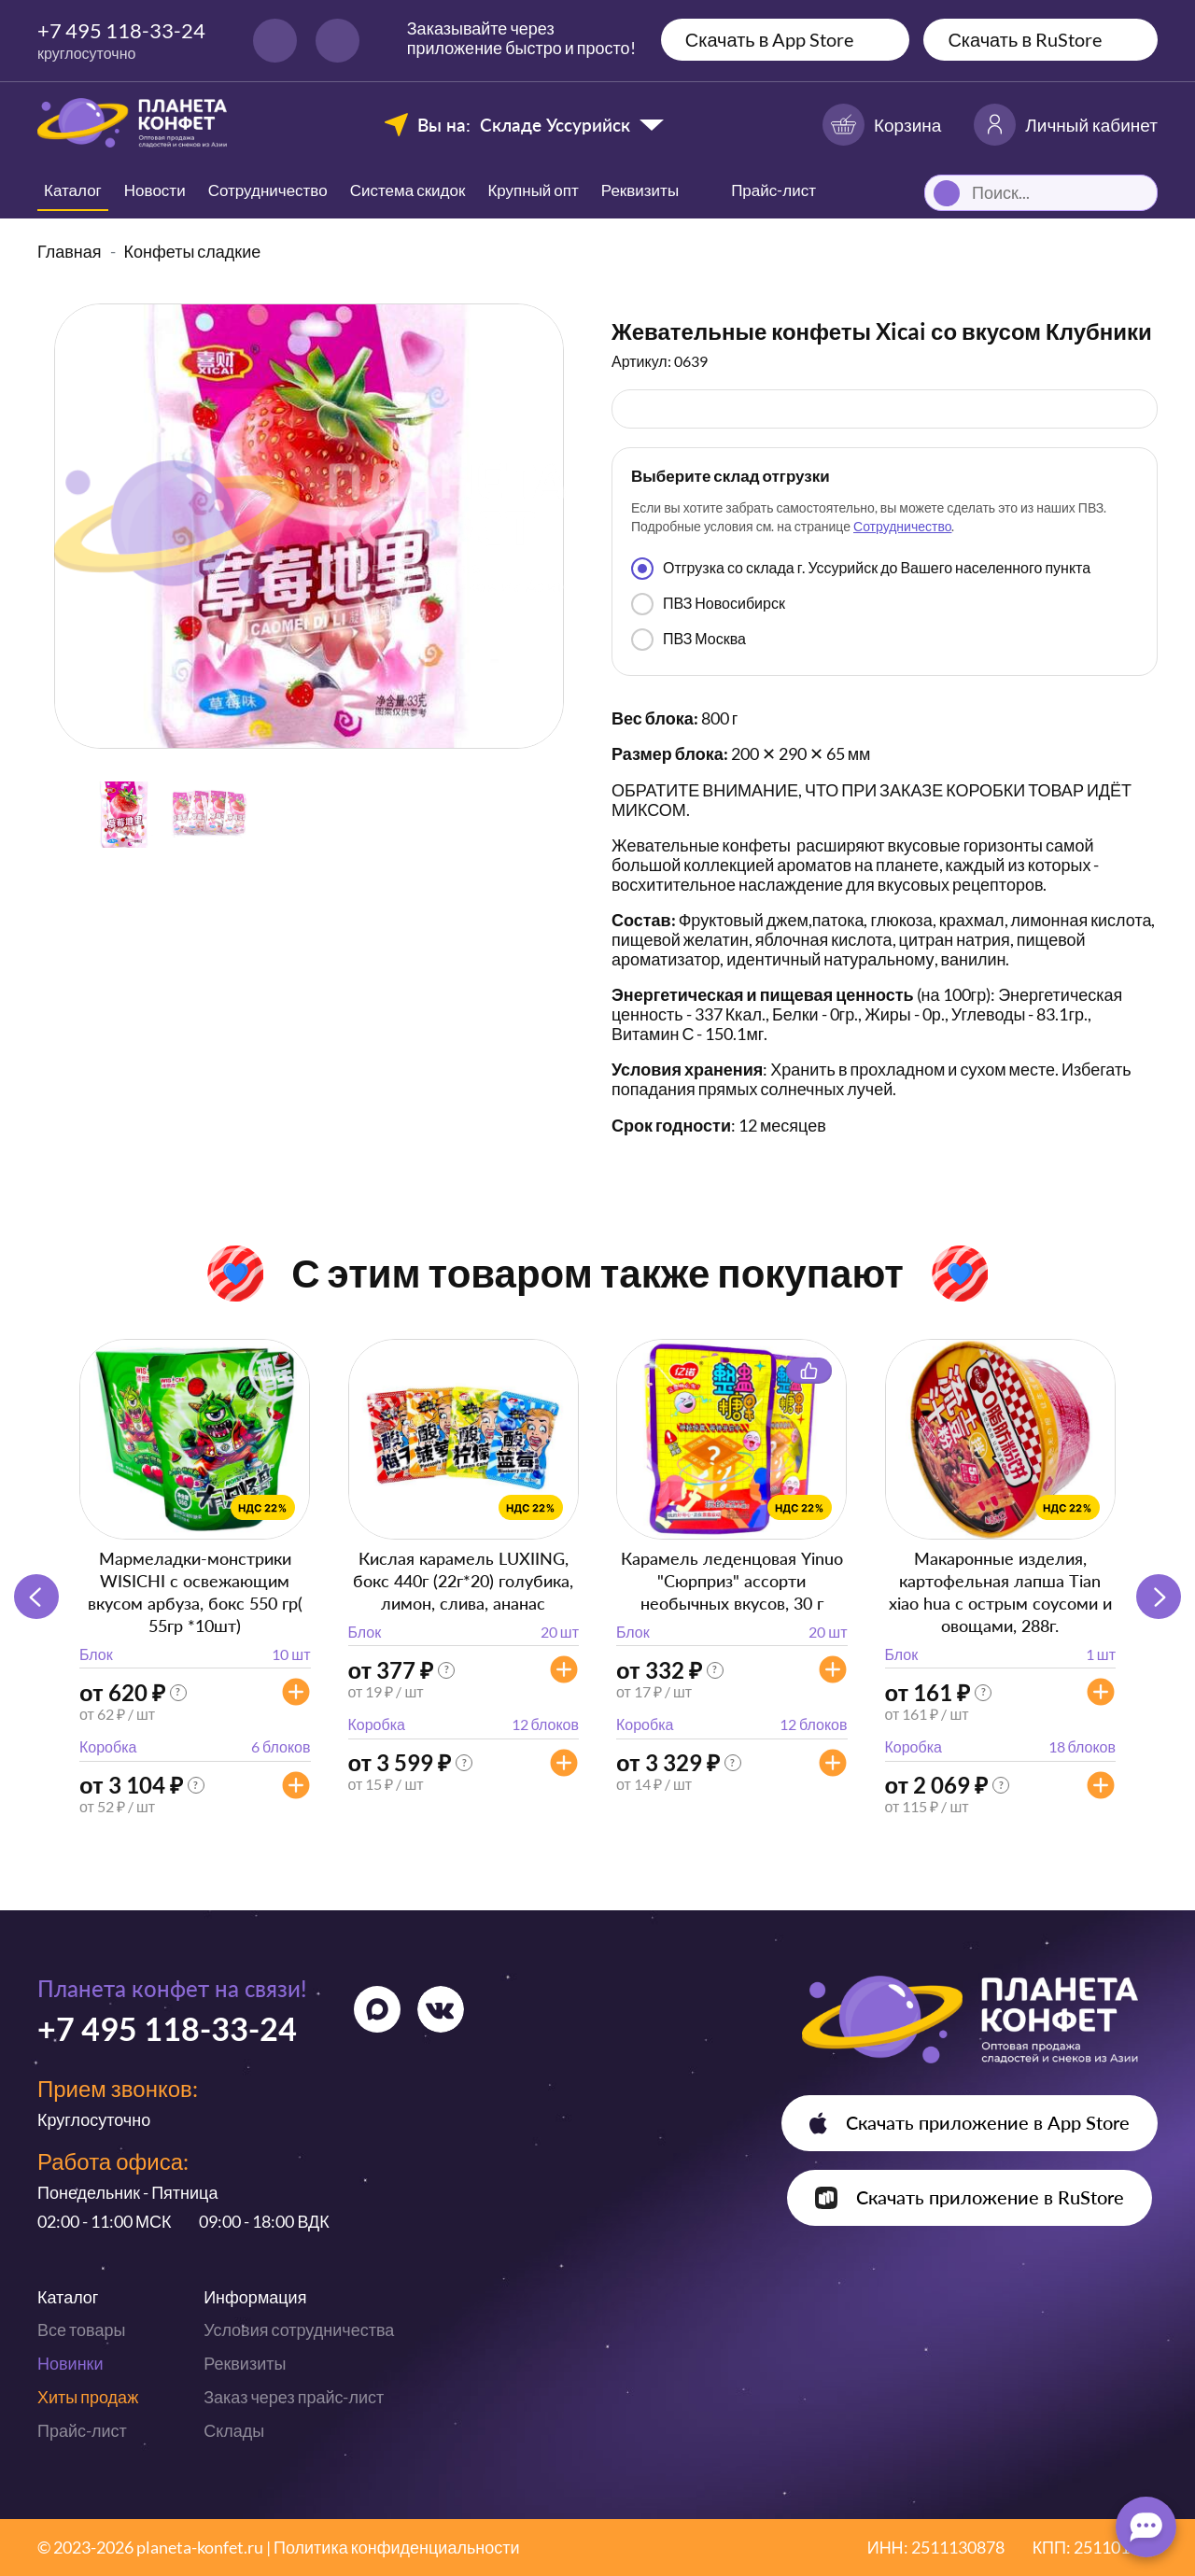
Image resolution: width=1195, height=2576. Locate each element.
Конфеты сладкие (192, 251)
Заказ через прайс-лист (294, 2396)
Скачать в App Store (769, 39)
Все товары (81, 2329)
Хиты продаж (87, 2396)
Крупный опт (532, 190)
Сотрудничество (268, 190)
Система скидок (408, 190)
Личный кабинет (1066, 125)
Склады (234, 2430)
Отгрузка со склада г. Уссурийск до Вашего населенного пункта (860, 568)
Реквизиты (640, 190)
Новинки (70, 2363)
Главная (69, 251)
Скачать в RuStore (1025, 39)
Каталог (73, 190)
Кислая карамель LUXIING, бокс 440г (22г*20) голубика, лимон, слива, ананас (463, 1580)
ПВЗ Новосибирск (708, 604)
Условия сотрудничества (299, 2329)
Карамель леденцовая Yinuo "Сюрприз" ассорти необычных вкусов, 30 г (732, 1580)
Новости (155, 190)
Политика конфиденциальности (397, 2547)
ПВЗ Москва (688, 639)
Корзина (881, 125)
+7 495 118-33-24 (121, 30)
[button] (1158, 1596)
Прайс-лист (82, 2430)
